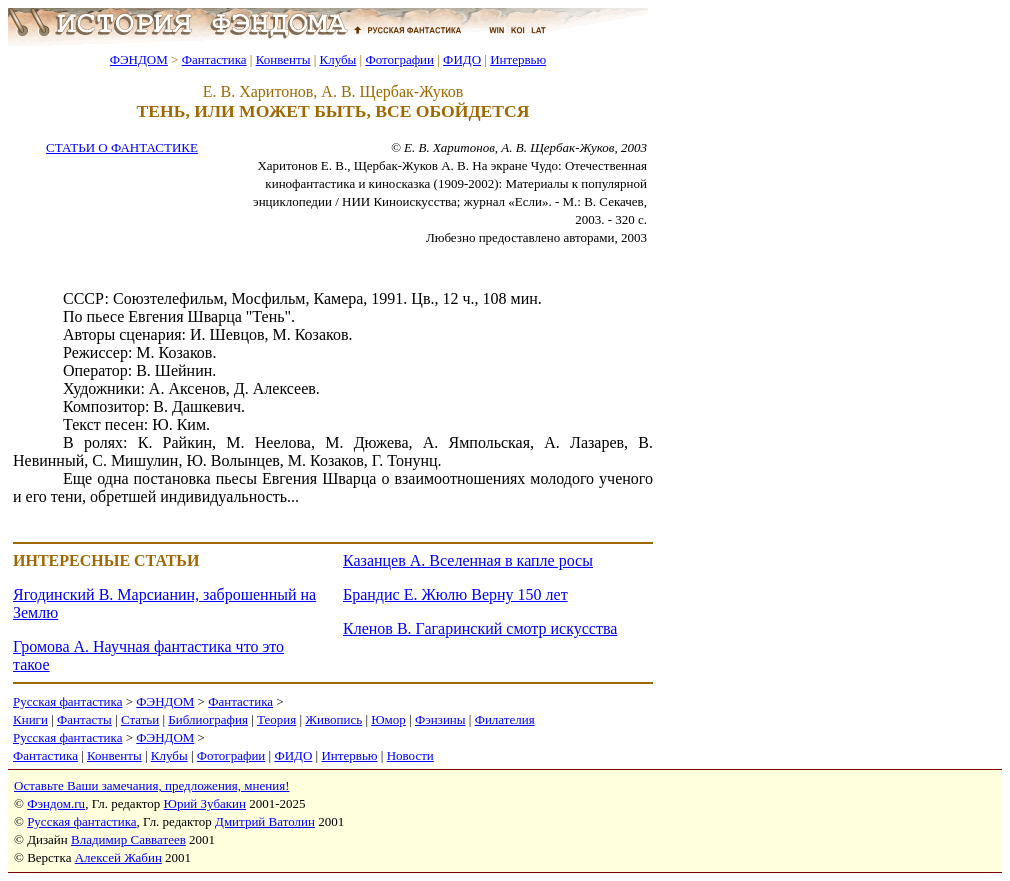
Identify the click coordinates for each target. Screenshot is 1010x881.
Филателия (505, 719)
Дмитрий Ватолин (265, 821)
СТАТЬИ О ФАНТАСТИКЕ (122, 147)
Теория (276, 719)
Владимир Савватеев (128, 839)
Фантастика (214, 59)
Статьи (140, 719)
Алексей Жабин (118, 857)
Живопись (333, 719)
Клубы (337, 59)
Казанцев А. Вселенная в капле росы (468, 560)
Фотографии (399, 59)
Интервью (518, 59)
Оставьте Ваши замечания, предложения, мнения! (151, 785)
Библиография (208, 719)
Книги (30, 719)
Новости (410, 755)
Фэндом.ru (56, 803)
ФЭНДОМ (139, 59)
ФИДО (462, 59)
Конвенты (283, 59)
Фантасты (84, 719)
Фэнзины (440, 719)
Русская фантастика (67, 701)
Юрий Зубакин (205, 803)
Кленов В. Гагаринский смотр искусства (480, 628)
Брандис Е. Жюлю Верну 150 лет (455, 594)
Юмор (388, 719)
